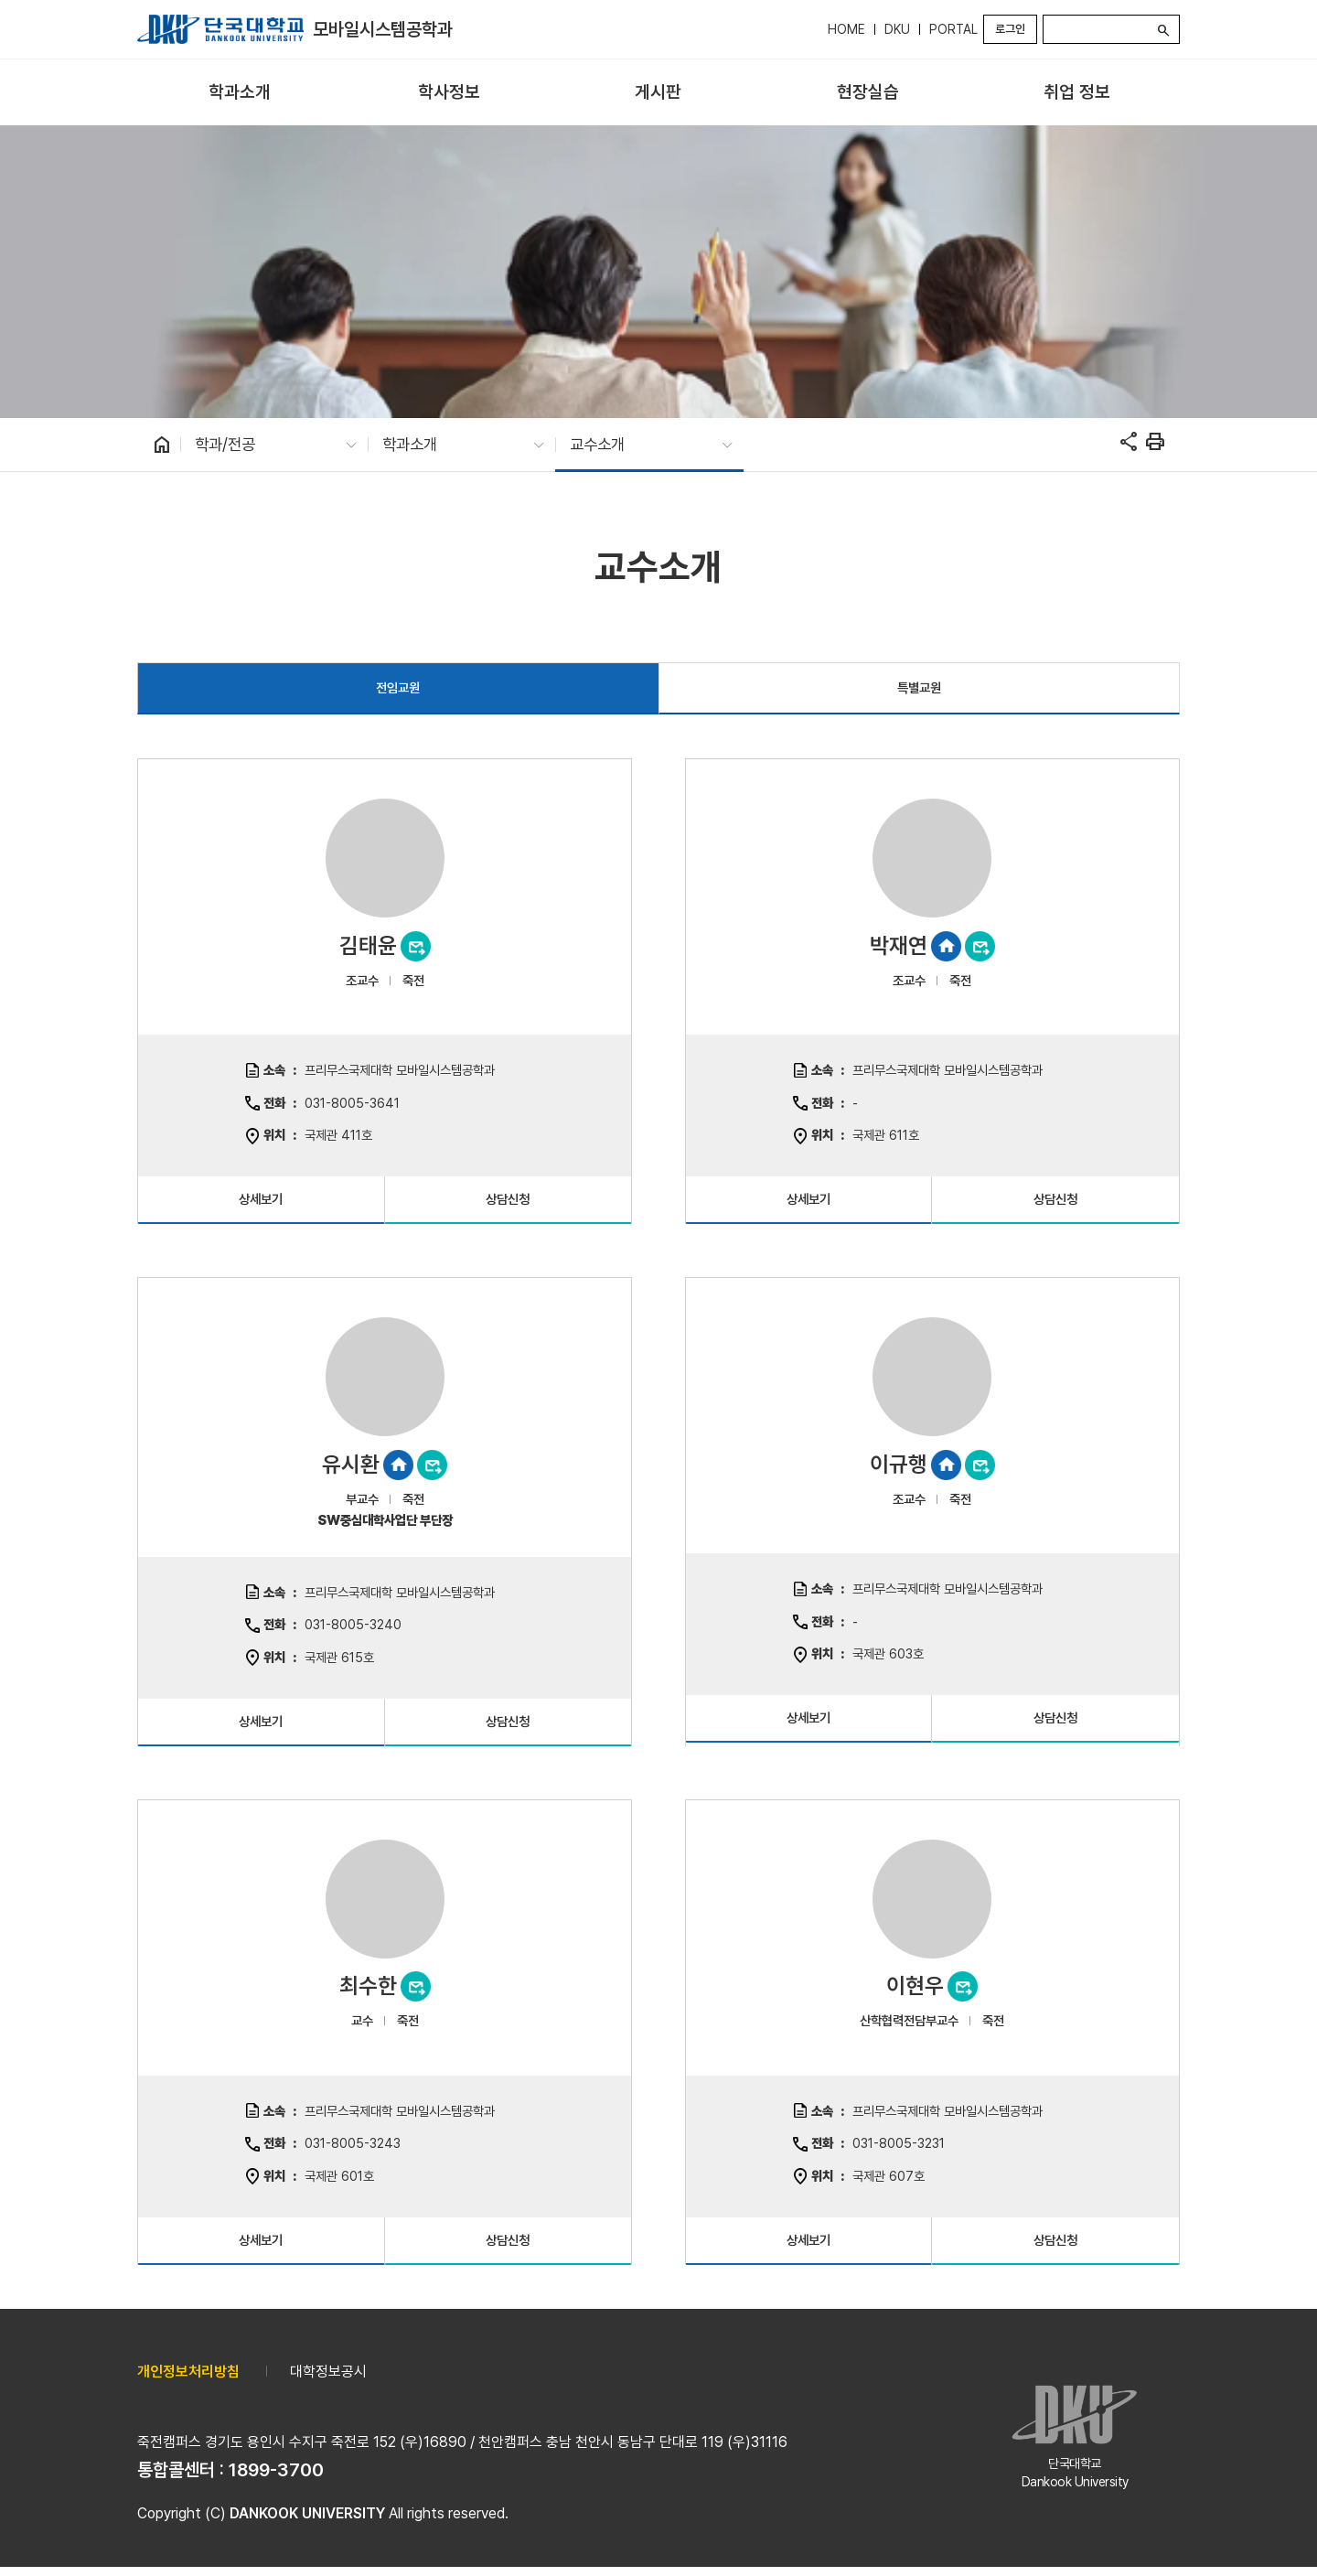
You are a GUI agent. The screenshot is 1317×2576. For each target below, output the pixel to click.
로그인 (1010, 29)
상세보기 (261, 1199)
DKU (897, 29)
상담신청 (508, 1199)
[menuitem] (240, 92)
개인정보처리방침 (188, 2371)
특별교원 (919, 687)
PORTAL (953, 29)
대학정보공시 (328, 2371)
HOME (846, 29)
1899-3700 (276, 2470)
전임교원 (398, 687)
